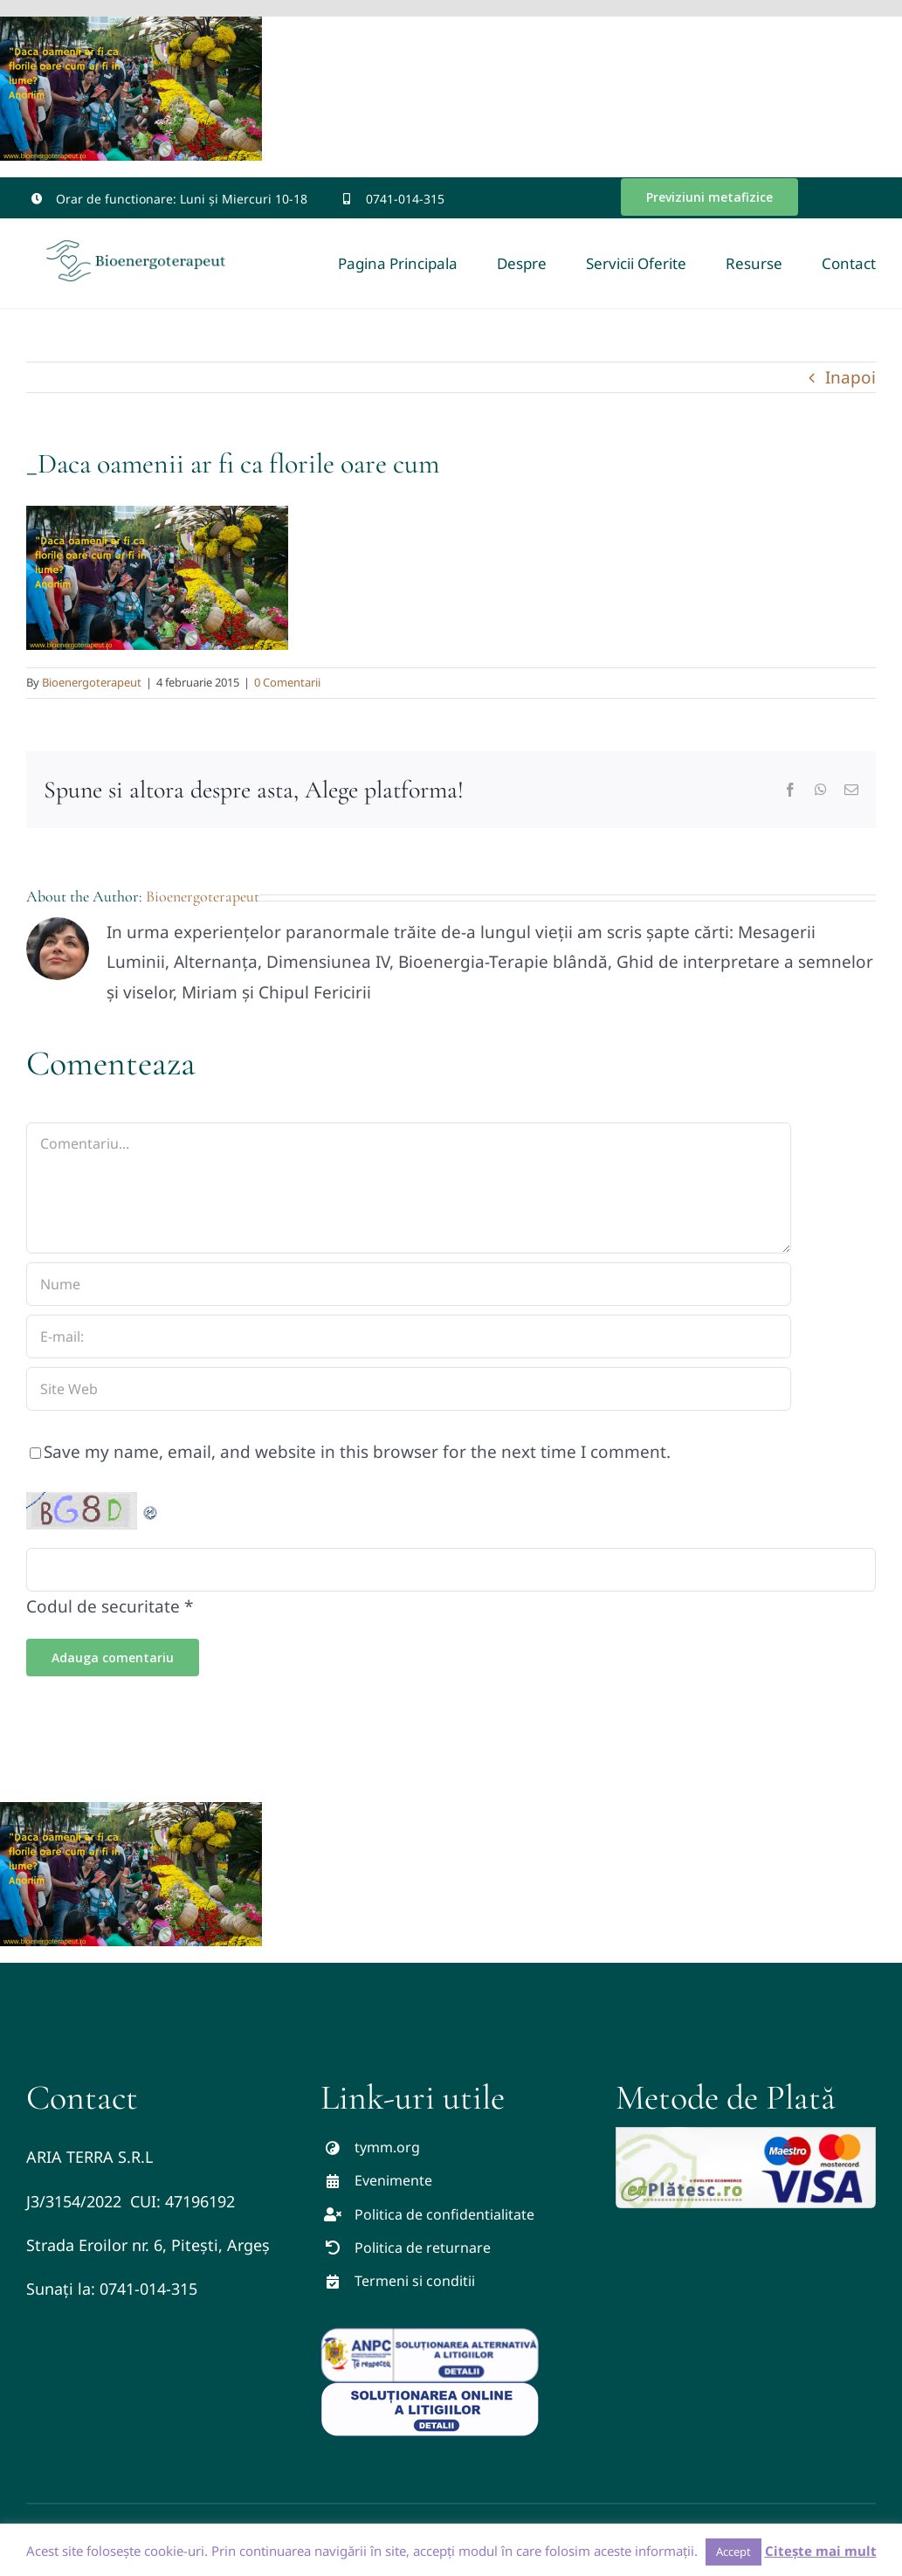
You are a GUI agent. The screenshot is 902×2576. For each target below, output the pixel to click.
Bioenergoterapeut (91, 682)
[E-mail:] (408, 1336)
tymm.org (387, 2147)
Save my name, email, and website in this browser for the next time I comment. (357, 1451)
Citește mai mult (821, 2550)
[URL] (408, 1389)
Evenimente (393, 2180)
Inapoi (850, 377)
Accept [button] (733, 2551)
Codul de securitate (103, 1606)
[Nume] (408, 1284)
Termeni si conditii (415, 2280)
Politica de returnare (423, 2247)
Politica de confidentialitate (444, 2214)
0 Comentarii (287, 682)
